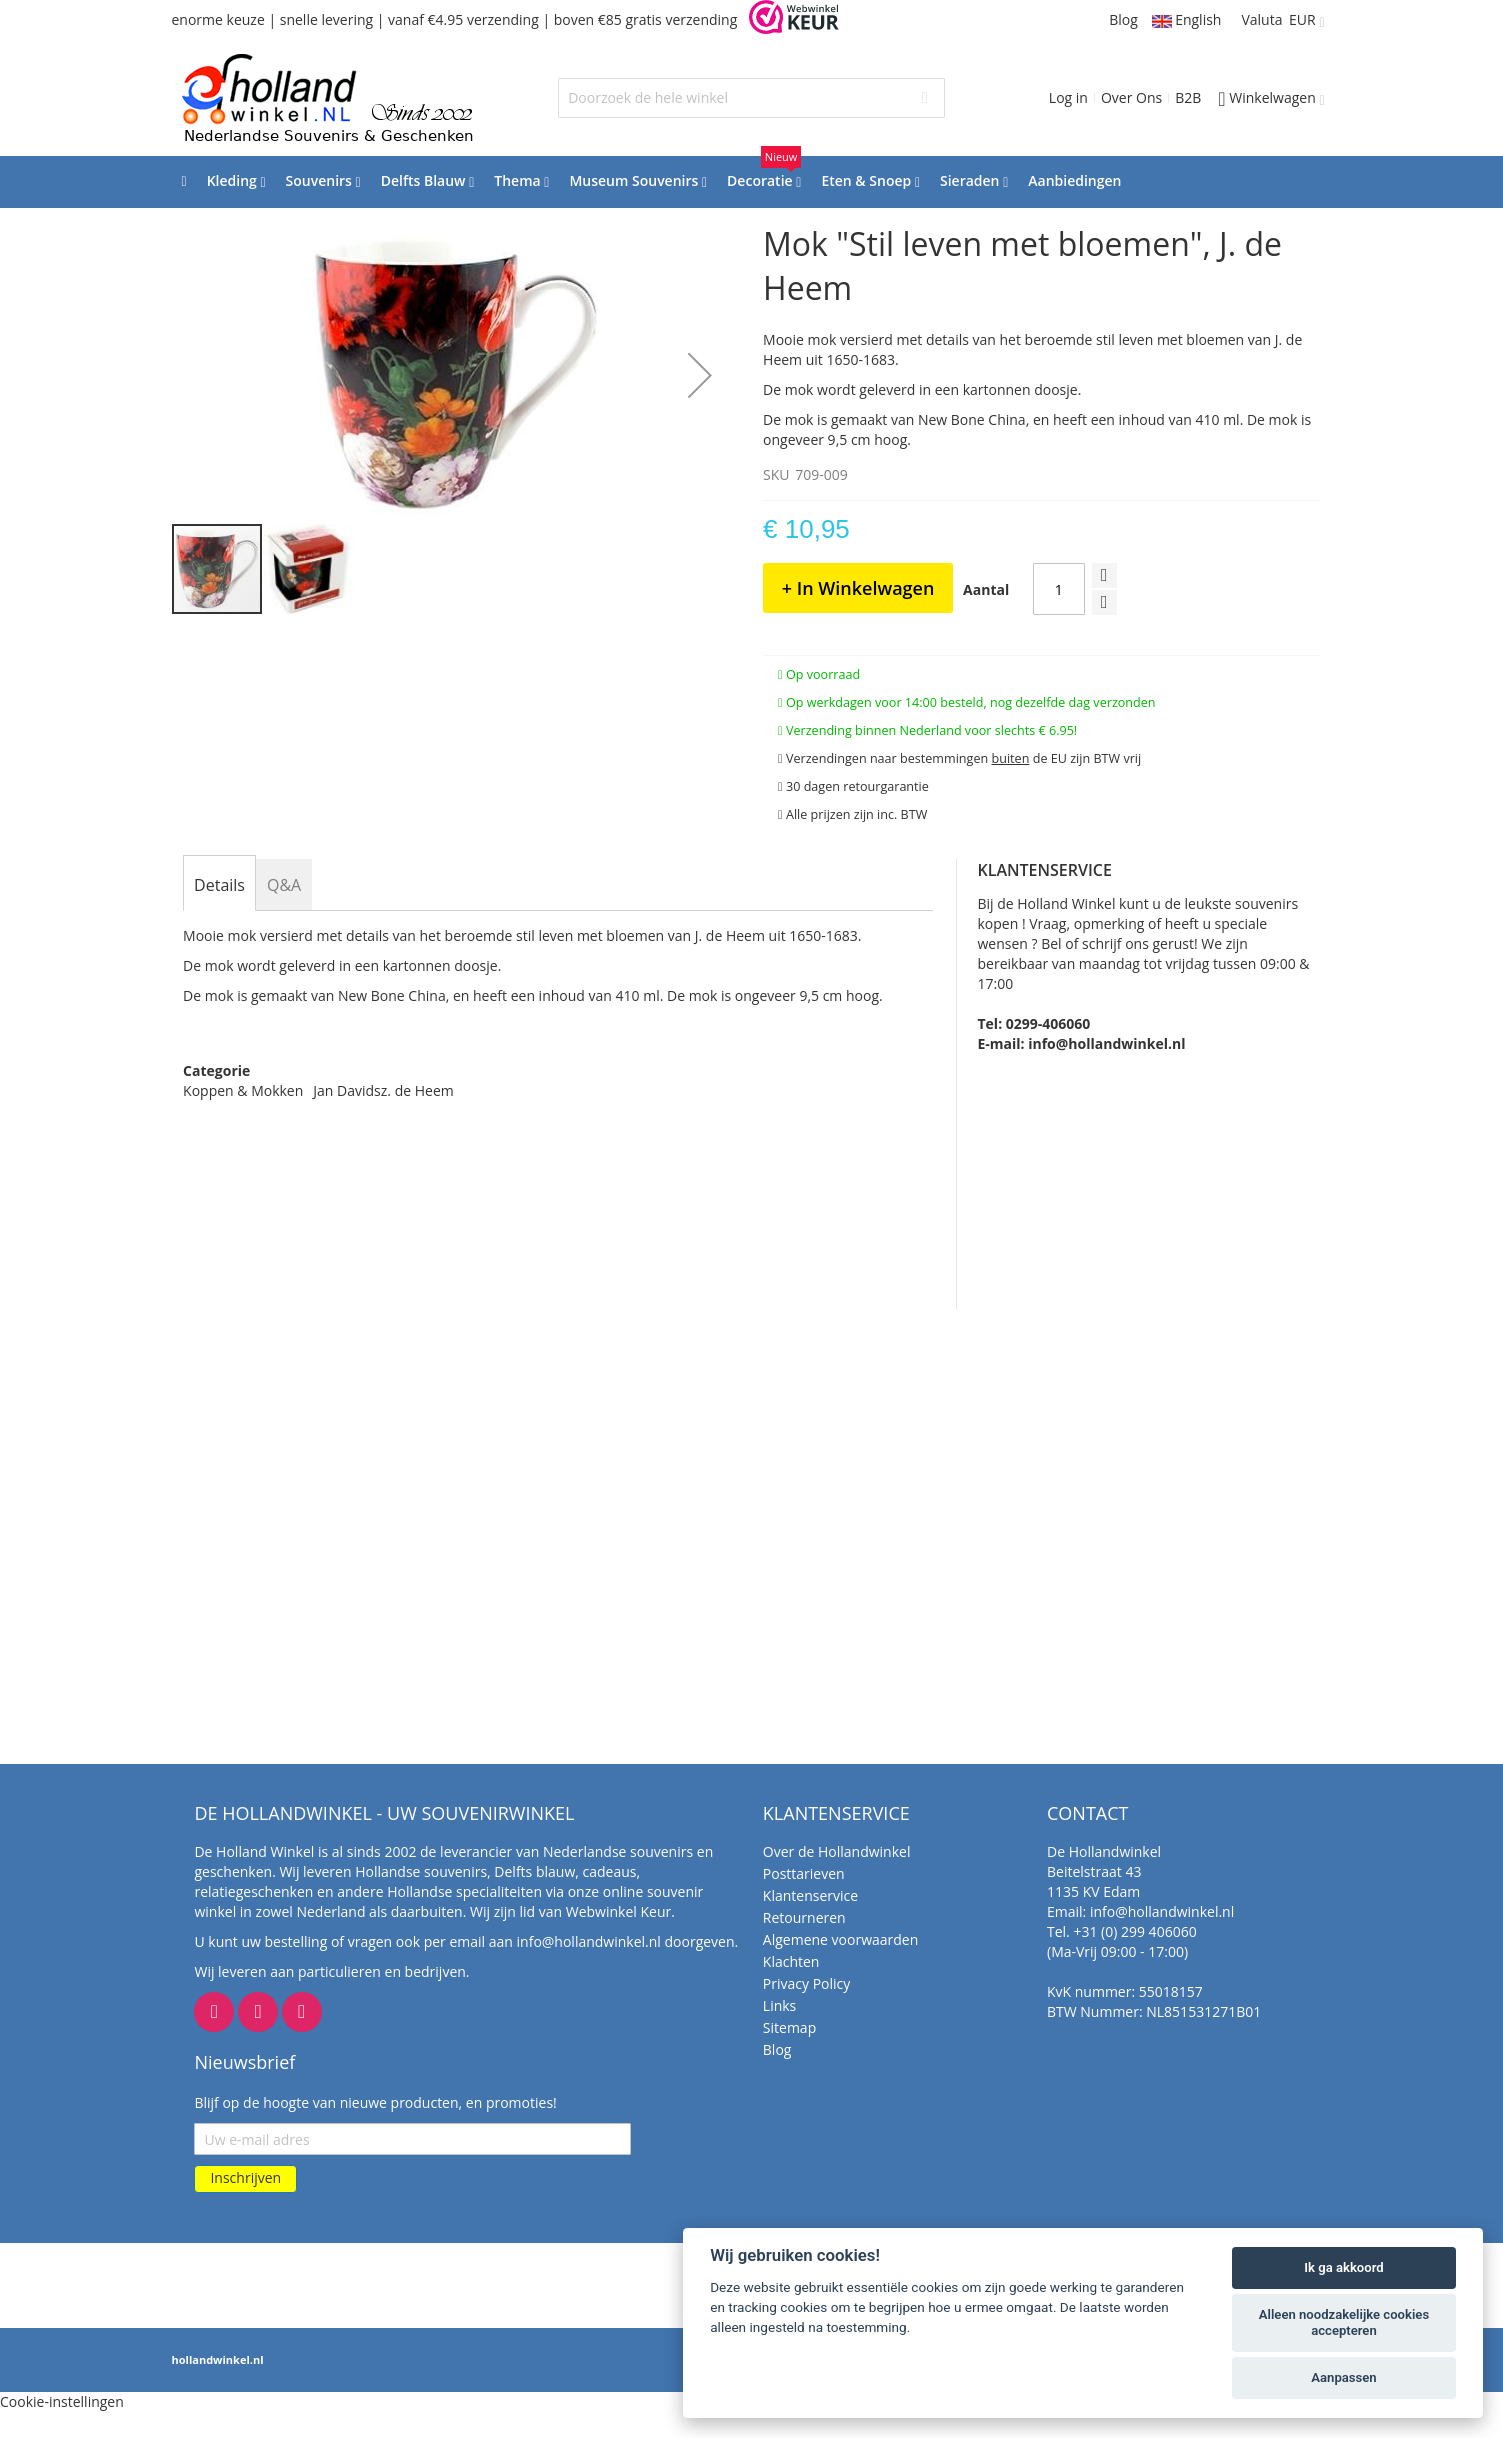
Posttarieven (804, 1873)
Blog (1123, 19)
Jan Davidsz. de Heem (383, 1090)
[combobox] (751, 98)
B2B (1188, 97)
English (1187, 19)
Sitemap (789, 2027)
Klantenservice (810, 1895)
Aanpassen (1343, 2377)
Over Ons (1131, 97)
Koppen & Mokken (243, 1090)
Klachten (791, 1961)
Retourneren (804, 1917)
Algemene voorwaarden (840, 1939)
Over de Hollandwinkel (837, 1851)
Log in (1068, 97)
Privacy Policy (806, 1983)
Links (779, 2005)
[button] (700, 375)
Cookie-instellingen (62, 2401)
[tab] (219, 885)
